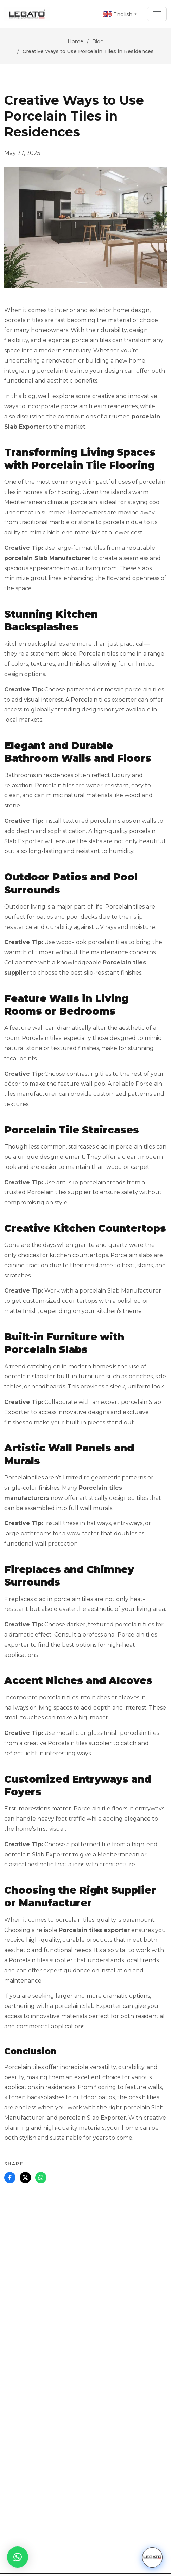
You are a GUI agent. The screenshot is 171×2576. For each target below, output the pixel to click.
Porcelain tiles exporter (94, 1930)
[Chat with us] (152, 2557)
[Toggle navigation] (157, 14)
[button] (17, 2557)
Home (75, 41)
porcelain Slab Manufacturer (47, 558)
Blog (98, 41)
